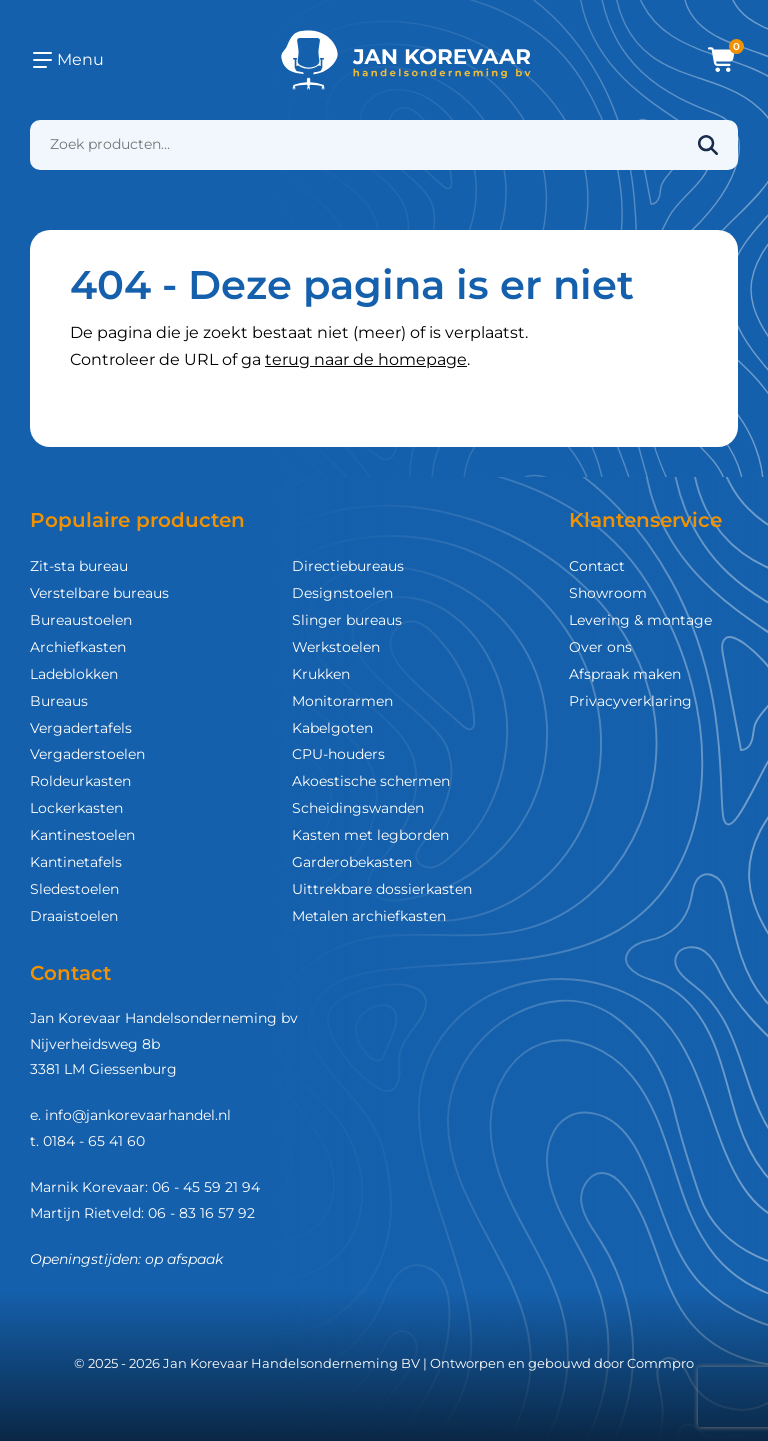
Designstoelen (342, 593)
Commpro (660, 1363)
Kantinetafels (76, 862)
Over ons (600, 647)
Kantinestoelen (82, 835)
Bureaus (59, 701)
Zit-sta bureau (79, 566)
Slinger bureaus (347, 620)
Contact (597, 566)
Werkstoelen (336, 647)
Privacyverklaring (630, 701)
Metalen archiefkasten (369, 916)
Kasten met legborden (370, 835)
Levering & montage (640, 620)
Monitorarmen (342, 701)
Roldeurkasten (80, 781)
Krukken (321, 674)
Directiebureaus (348, 566)
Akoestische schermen (371, 781)
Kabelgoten (332, 728)
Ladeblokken (74, 674)
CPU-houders (338, 754)
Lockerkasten (76, 808)
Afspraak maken (625, 674)
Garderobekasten (352, 862)
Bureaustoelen (81, 620)
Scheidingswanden (358, 808)
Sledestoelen (74, 889)
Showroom (608, 593)
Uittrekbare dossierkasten (382, 889)
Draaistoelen (74, 916)
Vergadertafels (81, 728)
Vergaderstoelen (87, 754)
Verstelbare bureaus (99, 593)
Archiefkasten (78, 647)
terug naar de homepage (366, 359)
